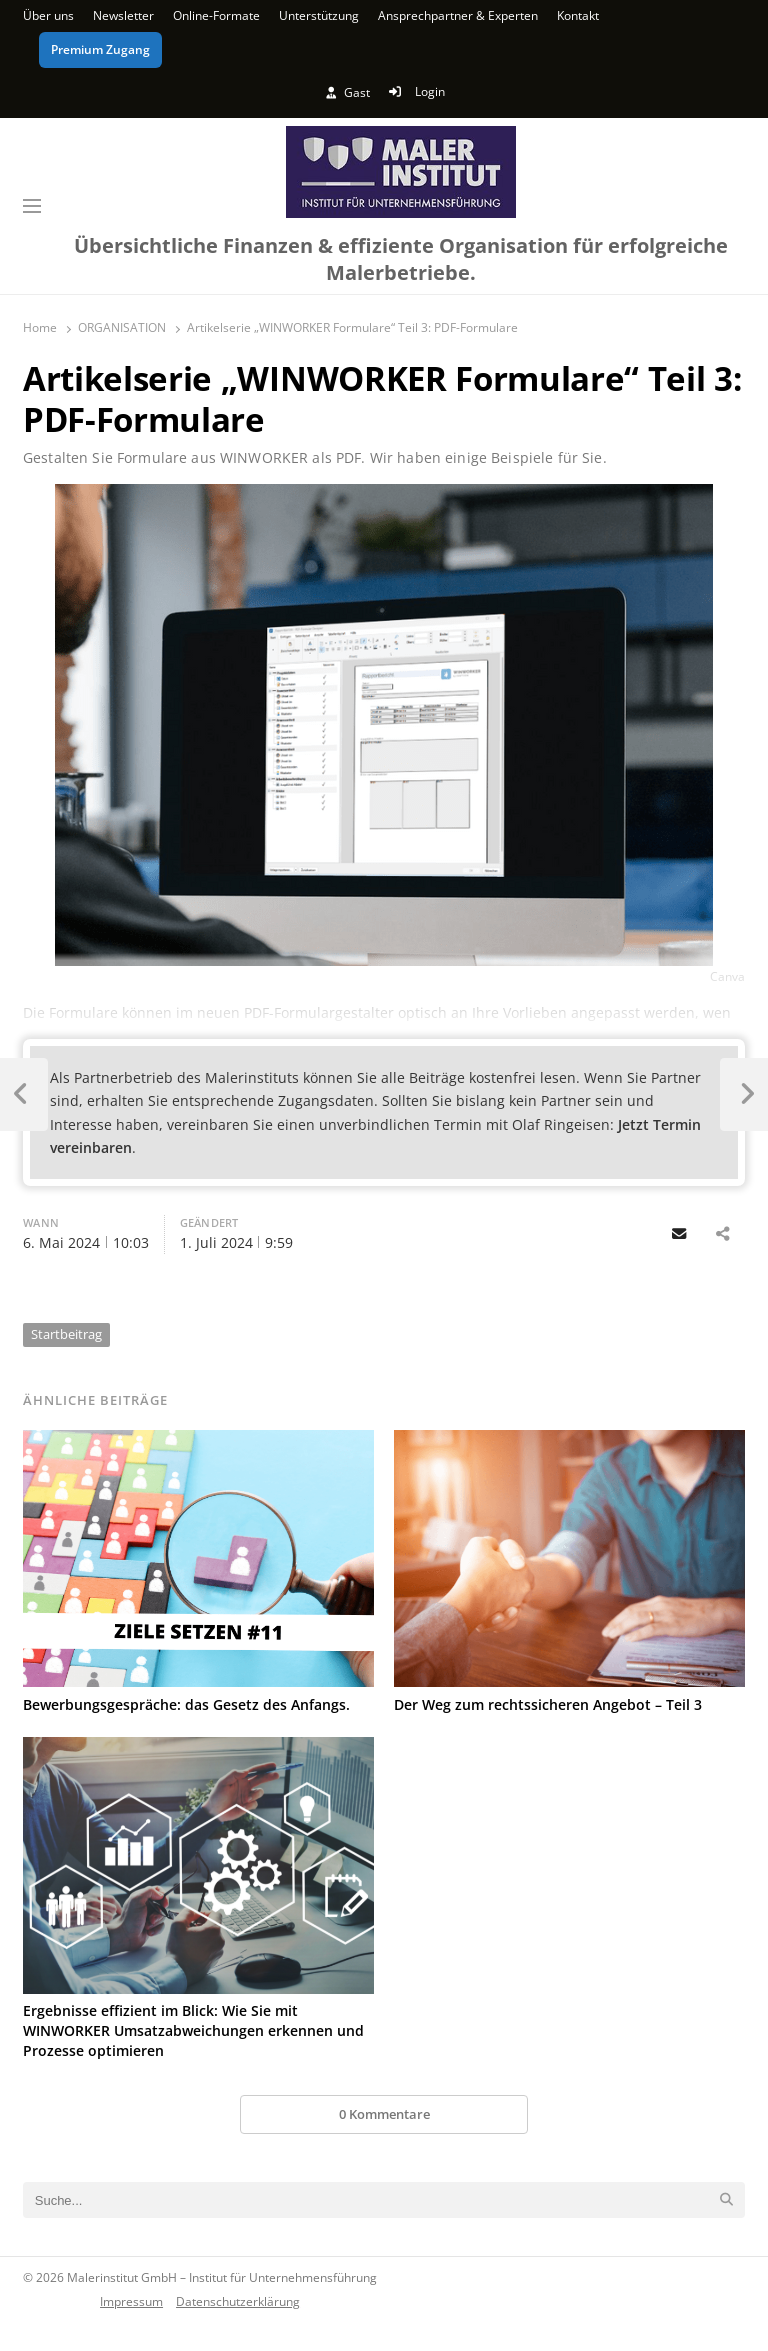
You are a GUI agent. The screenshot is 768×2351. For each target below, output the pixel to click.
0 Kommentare (384, 2114)
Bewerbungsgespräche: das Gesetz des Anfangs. (186, 1704)
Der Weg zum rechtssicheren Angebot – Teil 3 (548, 1704)
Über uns (48, 15)
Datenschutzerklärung (238, 2301)
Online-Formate (216, 15)
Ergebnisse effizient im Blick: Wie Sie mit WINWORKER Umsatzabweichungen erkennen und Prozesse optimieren (193, 2030)
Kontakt (578, 15)
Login (416, 91)
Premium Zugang (100, 49)
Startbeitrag (66, 1334)
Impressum (131, 2301)
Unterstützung (319, 15)
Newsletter (123, 15)
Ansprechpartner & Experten (458, 15)
